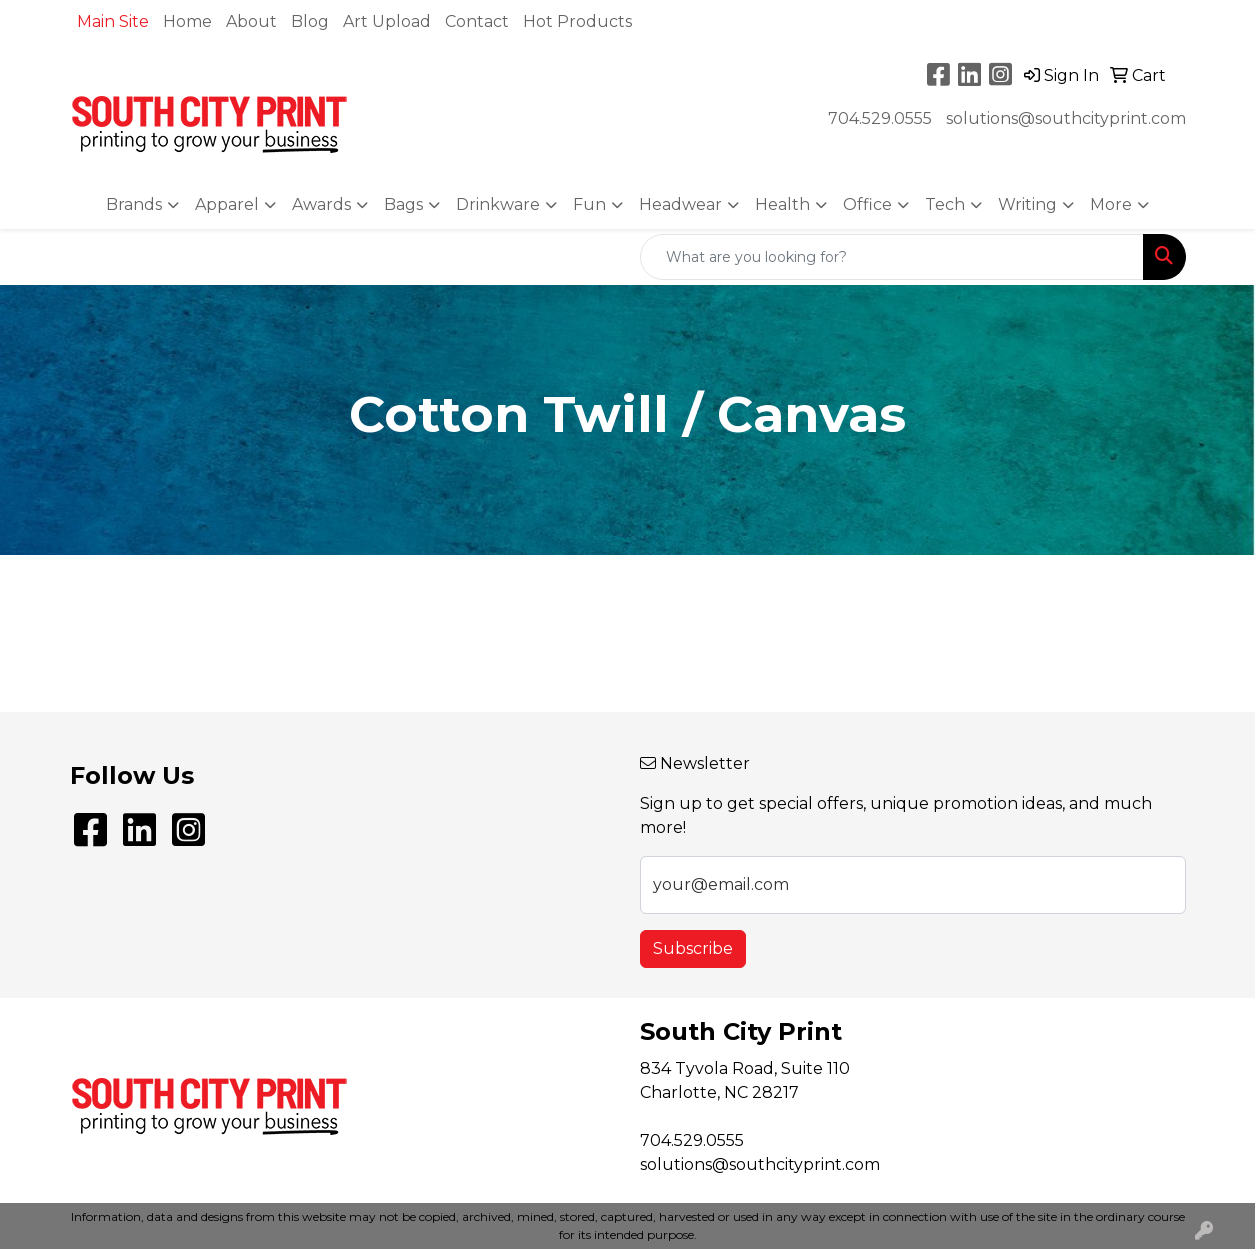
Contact (477, 21)
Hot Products (577, 21)
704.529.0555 (880, 118)
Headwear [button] (680, 204)
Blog (310, 21)
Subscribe (693, 948)
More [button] (1111, 204)
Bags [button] (403, 204)
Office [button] (867, 204)
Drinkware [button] (498, 204)
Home (187, 21)
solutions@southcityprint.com (1066, 118)
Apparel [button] (227, 204)
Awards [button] (321, 204)
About (251, 21)
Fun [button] (589, 204)
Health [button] (782, 204)
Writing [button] (1027, 204)
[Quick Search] (892, 257)
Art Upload (387, 21)
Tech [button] (945, 204)
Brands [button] (134, 204)
